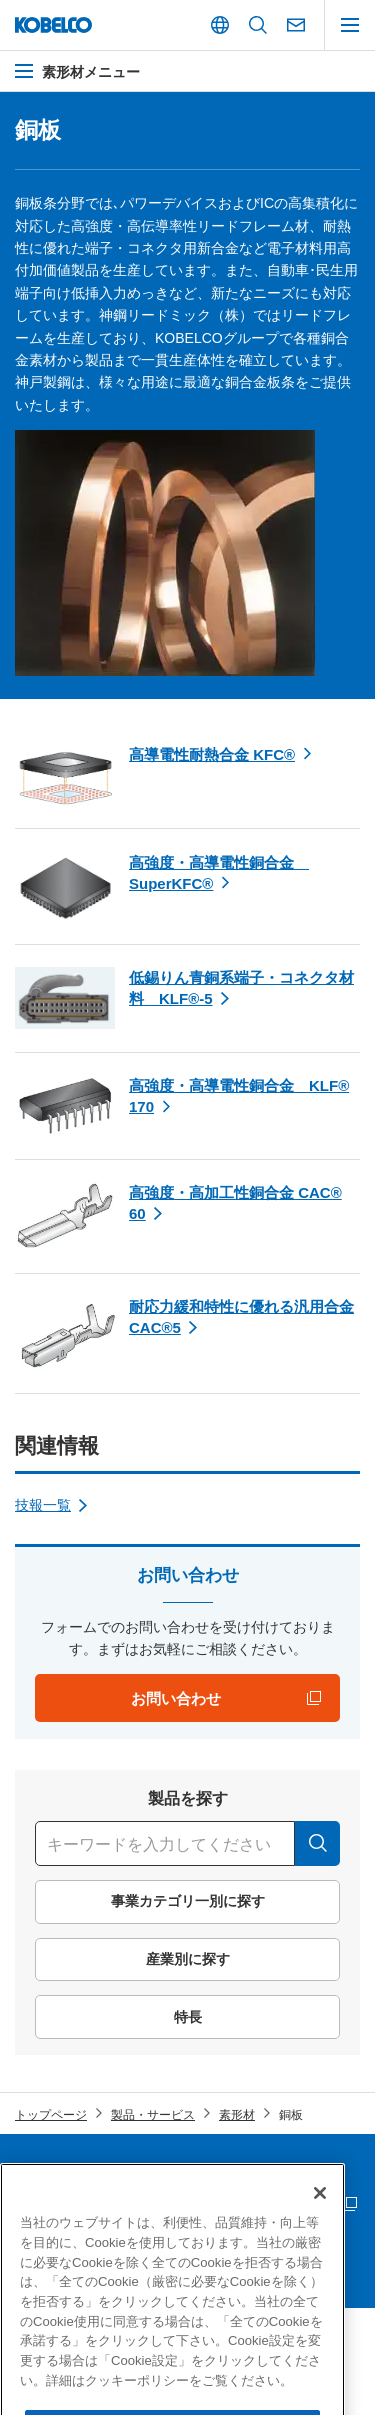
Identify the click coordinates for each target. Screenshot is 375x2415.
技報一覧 (43, 1505)
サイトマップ (51, 2171)
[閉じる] (320, 2236)
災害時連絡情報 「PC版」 (265, 2205)
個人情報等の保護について (267, 2171)
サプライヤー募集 (63, 2205)
